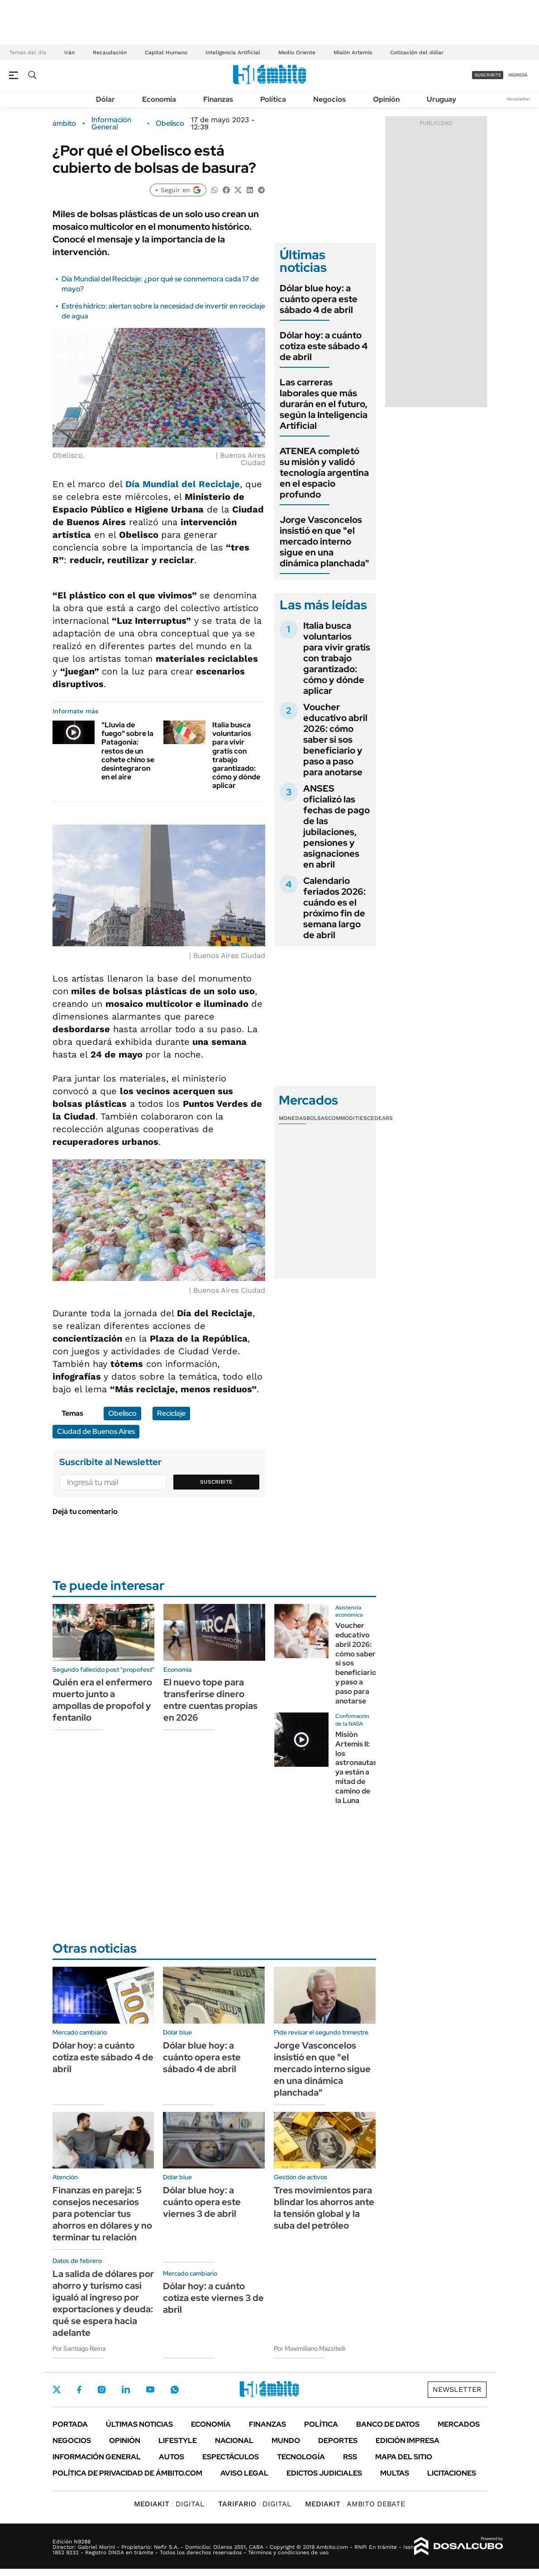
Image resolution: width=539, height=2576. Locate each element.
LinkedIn (126, 2390)
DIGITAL (169, 2504)
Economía (159, 99)
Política (273, 99)
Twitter (57, 2389)
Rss (350, 2457)
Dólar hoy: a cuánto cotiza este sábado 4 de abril (323, 346)
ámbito (64, 123)
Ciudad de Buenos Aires (96, 1431)
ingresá (518, 74)
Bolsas (317, 1118)
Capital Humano (166, 52)
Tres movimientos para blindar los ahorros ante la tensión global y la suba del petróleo (324, 2207)
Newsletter (518, 98)
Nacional (234, 2440)
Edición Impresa (407, 2440)
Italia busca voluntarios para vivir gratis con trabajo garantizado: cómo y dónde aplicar (236, 755)
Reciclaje (171, 1413)
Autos (171, 2457)
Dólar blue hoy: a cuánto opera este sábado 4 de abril (319, 299)
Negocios (329, 99)
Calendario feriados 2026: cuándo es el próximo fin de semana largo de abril (334, 908)
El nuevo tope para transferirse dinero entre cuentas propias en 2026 (210, 1699)
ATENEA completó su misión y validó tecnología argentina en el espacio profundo (324, 472)
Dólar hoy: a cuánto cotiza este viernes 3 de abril (213, 2297)
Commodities (347, 1118)
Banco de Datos (388, 2424)
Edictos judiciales (324, 2473)
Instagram (101, 2390)
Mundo (286, 2440)
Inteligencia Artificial (232, 52)
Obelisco (170, 123)
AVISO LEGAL (244, 2473)
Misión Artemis (353, 52)
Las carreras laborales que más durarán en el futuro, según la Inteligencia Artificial (323, 404)
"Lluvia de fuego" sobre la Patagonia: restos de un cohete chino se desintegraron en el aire (127, 751)
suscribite (488, 74)
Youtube (150, 2389)
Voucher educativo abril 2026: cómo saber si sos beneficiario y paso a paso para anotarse (335, 739)
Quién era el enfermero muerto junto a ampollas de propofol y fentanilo (102, 1699)
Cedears (380, 1118)
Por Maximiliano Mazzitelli (309, 2348)
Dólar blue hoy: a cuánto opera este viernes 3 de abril (202, 2202)
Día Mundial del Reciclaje (182, 484)
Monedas (292, 1118)
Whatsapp (175, 2390)
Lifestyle (177, 2440)
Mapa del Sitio (403, 2457)
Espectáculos (230, 2457)
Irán (69, 52)
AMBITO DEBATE (355, 2504)
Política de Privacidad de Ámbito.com (127, 2473)
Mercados (459, 2424)
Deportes (338, 2440)
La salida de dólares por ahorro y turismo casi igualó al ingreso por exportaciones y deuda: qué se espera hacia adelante (103, 2303)
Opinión (386, 99)
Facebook (79, 2390)
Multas (394, 2473)
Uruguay (441, 99)
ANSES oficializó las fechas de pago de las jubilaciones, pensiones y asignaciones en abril (336, 826)
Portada (70, 2424)
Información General (111, 123)
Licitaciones (451, 2473)
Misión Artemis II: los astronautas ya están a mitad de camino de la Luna (356, 1767)
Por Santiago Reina (78, 2348)
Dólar (105, 99)
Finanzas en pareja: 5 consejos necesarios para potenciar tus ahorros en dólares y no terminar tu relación (102, 2213)
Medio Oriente (296, 52)
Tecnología (301, 2457)
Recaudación (110, 52)
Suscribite (216, 1482)
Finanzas (218, 99)
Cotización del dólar (417, 52)
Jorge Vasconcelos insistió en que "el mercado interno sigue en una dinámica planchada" (324, 541)
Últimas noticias (139, 2424)
